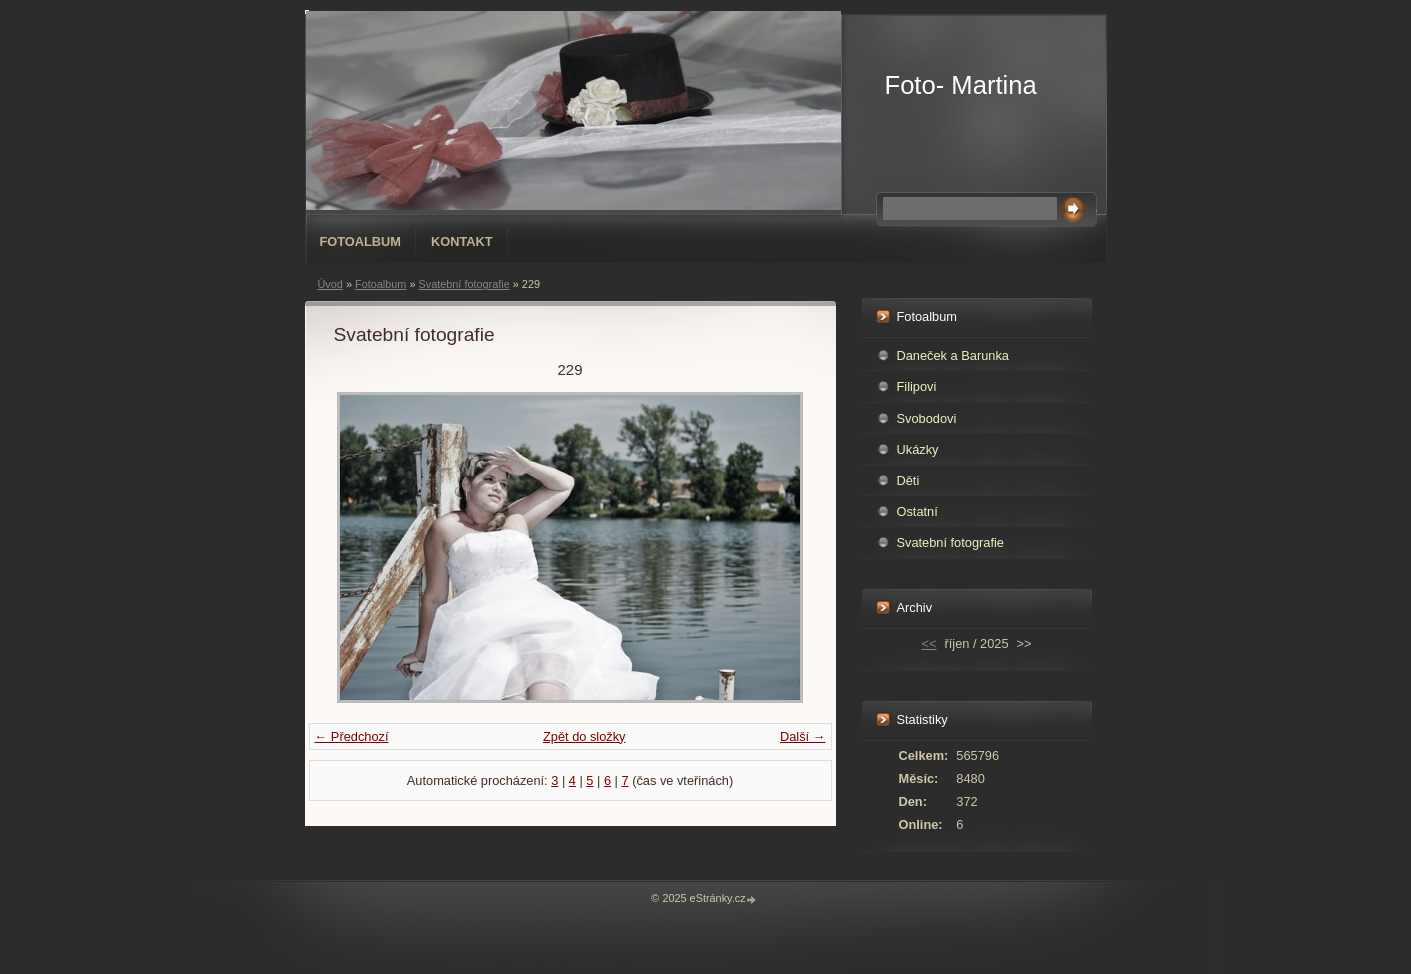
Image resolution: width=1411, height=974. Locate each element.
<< (929, 643)
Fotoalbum (361, 241)
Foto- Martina (961, 85)
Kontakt (462, 241)
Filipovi (917, 386)
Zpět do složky (584, 736)
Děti (908, 480)
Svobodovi (927, 418)
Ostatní (917, 511)
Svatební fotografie (463, 284)
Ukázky (918, 449)
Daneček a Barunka (953, 355)
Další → (803, 736)
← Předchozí (352, 736)
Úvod (330, 284)
